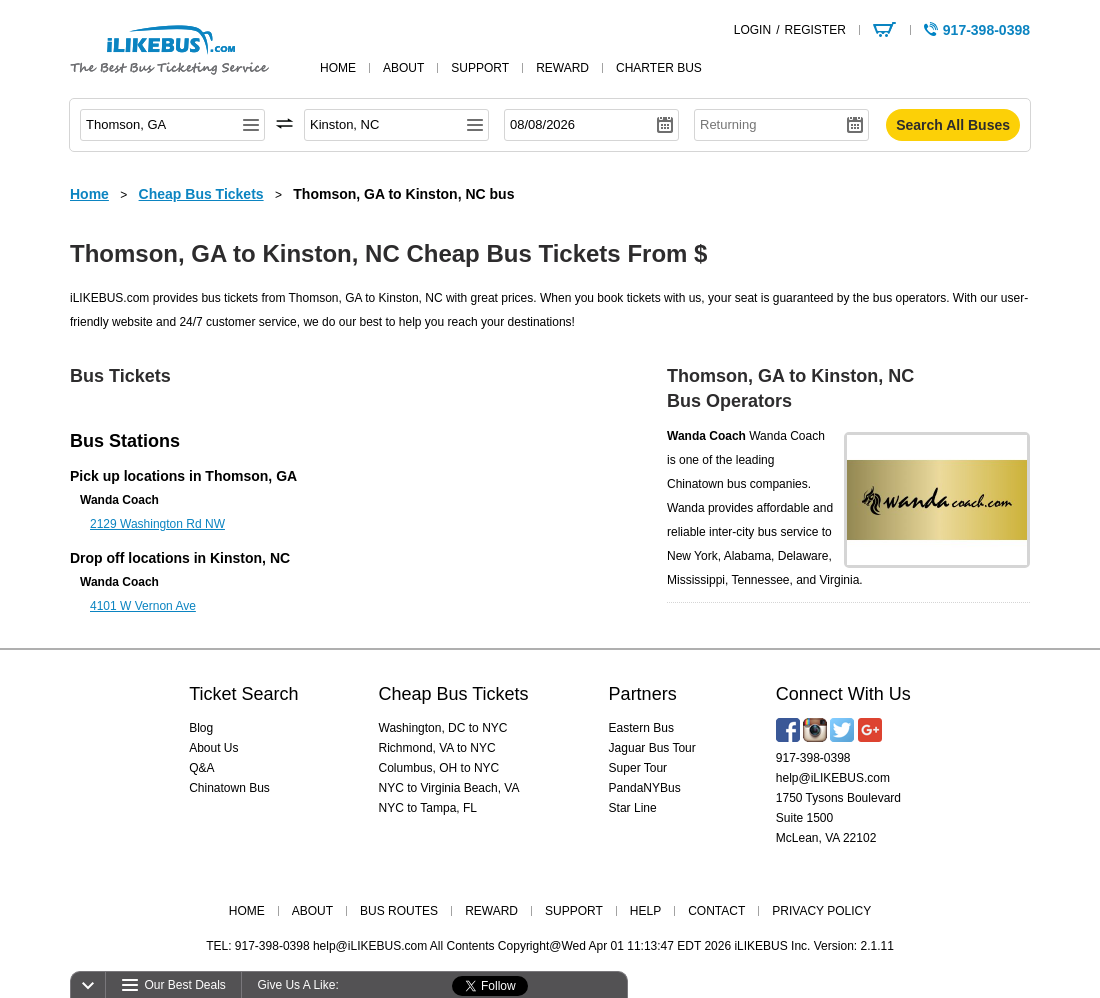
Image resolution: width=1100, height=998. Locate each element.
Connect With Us (843, 694)
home (338, 68)
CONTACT (716, 911)
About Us (213, 748)
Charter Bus (659, 68)
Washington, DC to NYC (443, 728)
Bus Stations (125, 441)
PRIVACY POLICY (821, 911)
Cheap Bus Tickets (454, 694)
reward (562, 68)
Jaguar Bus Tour (652, 748)
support (480, 68)
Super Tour (638, 768)
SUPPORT (574, 911)
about (403, 68)
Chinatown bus (706, 484)
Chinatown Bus (229, 788)
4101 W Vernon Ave (143, 606)
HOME (247, 911)
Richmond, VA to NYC (437, 748)
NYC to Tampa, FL (428, 808)
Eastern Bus (641, 728)
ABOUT (312, 911)
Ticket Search (243, 694)
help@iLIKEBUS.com (833, 778)
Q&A (201, 768)
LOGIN (752, 30)
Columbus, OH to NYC (439, 768)
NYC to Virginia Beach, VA (449, 788)
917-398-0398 (813, 758)
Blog (201, 728)
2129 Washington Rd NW (157, 524)
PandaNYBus (645, 788)
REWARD (491, 911)
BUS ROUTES (399, 911)
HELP (645, 911)
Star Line (633, 808)
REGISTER (814, 30)
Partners (643, 694)
